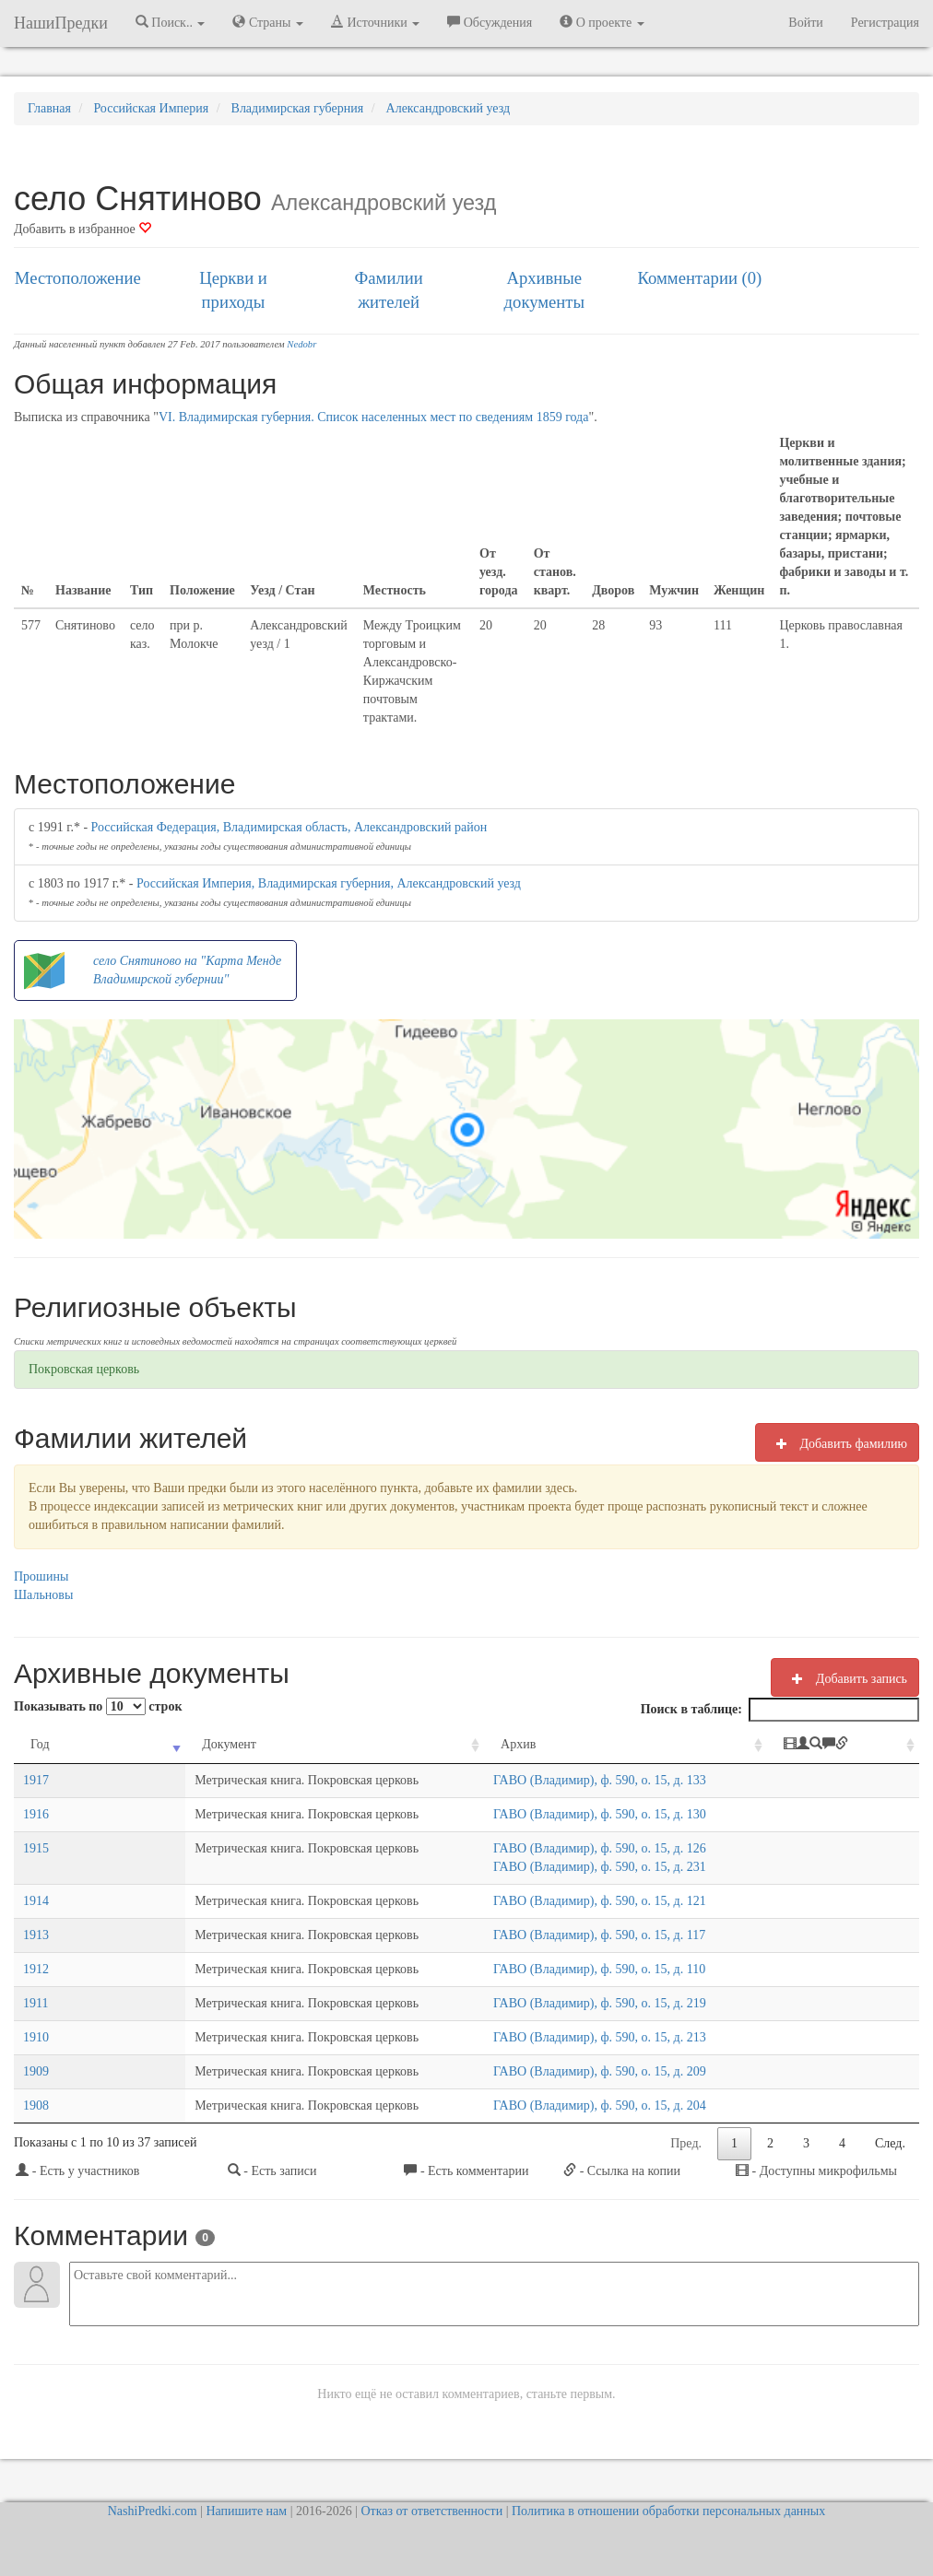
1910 (36, 2037)
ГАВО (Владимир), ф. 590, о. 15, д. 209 (557, 2071)
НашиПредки (61, 23)
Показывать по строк (98, 1706)
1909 (36, 2071)
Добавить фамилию (837, 1443)
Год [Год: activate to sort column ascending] (40, 1744)
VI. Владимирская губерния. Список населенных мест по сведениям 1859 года (374, 417)
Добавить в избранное (82, 229)
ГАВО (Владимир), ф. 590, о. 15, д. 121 (557, 1901)
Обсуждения (489, 22)
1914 (36, 1901)
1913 (36, 1935)
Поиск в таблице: (780, 1710)
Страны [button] (267, 22)
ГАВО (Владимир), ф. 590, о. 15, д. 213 (557, 2037)
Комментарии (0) (700, 278)
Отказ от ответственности (431, 2511)
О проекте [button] (602, 22)
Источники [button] (375, 22)
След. (890, 2143)
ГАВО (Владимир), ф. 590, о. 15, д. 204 (557, 2105)
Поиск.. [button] (171, 22)
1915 (36, 1848)
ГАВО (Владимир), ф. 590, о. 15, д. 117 (557, 1935)
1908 (36, 2105)
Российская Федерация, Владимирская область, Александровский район (289, 827)
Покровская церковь (84, 1369)
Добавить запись (845, 1678)
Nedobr (301, 344)
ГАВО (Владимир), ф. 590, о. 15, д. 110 (557, 1969)
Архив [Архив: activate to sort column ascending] (475, 1744)
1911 (35, 2003)
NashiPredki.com (152, 2511)
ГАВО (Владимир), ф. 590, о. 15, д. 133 (557, 1780)
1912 (36, 1969)
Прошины (41, 1576)
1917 (36, 1780)
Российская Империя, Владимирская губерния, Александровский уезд (328, 883)
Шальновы (43, 1595)
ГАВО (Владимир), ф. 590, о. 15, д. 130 (557, 1814)
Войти (805, 22)
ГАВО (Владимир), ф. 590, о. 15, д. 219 (557, 2003)
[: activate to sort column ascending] (848, 1745)
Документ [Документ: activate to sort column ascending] (133, 1744)
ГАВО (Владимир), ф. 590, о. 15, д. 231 (557, 1867)
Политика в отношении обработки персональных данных (668, 2511)
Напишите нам (246, 2511)
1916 (36, 1814)
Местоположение (78, 278)
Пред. (686, 2143)
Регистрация (885, 22)
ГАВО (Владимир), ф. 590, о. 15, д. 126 (557, 1848)
